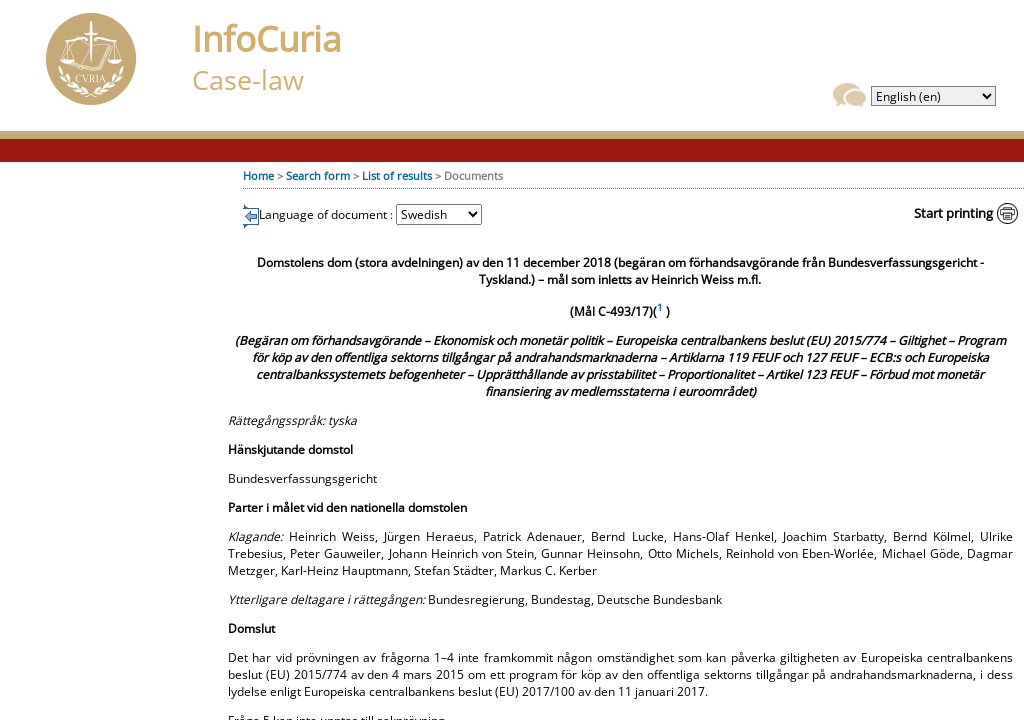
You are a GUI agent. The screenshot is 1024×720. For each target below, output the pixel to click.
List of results (397, 175)
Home (258, 175)
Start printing (953, 213)
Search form (318, 175)
